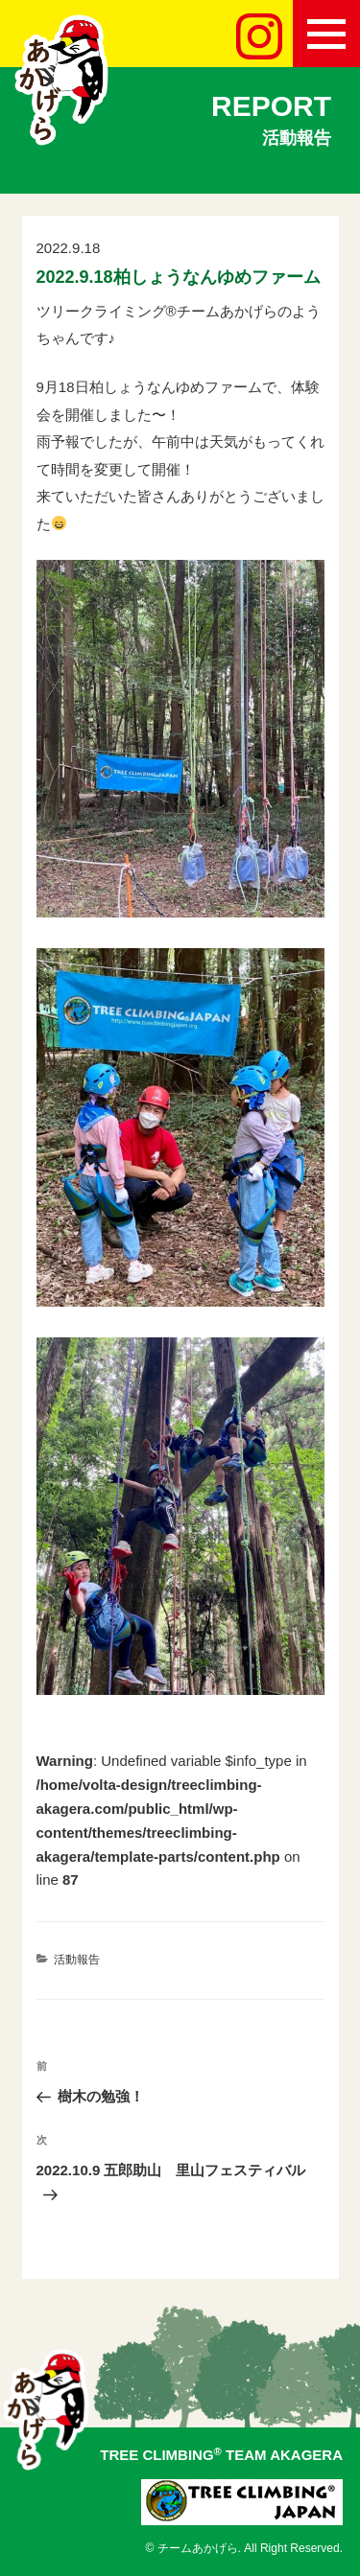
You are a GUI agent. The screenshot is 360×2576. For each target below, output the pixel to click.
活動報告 (77, 1959)
